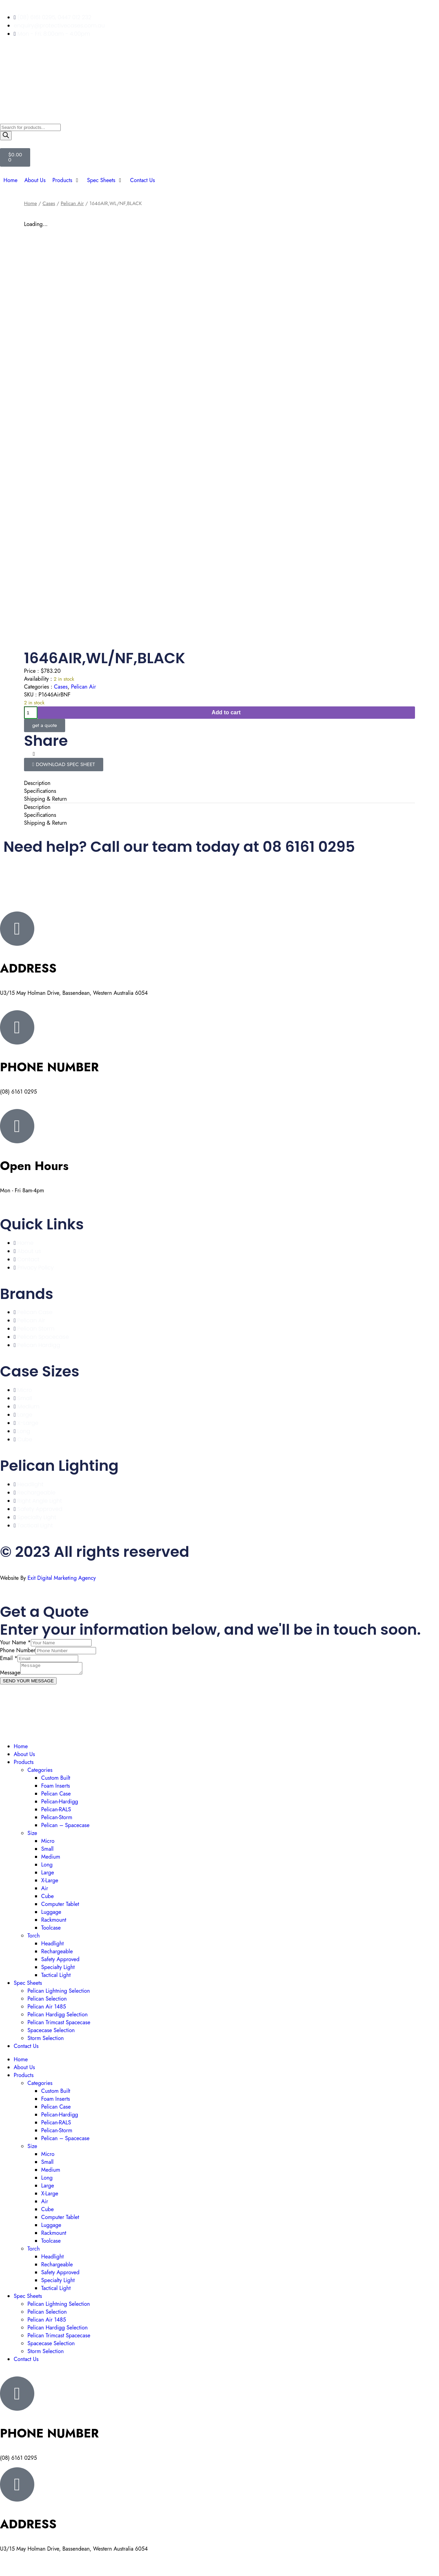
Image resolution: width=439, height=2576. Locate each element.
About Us (24, 1756)
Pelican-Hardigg (59, 1804)
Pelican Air (72, 203)
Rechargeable (57, 1953)
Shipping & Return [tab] (45, 799)
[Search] (6, 135)
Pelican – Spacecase (65, 1827)
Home (30, 203)
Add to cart (226, 712)
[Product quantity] (30, 712)
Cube (47, 1898)
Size (32, 1835)
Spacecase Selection (51, 2032)
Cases (49, 203)
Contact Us (26, 2048)
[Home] (10, 180)
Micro (48, 1843)
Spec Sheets (28, 1985)
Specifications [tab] (40, 791)
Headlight (52, 1945)
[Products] (66, 180)
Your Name (15, 1642)
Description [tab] (37, 783)
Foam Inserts (55, 1788)
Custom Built (55, 1780)
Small (47, 1851)
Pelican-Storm (56, 1819)
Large (47, 1875)
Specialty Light (58, 1969)
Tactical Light (56, 1977)
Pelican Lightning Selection (58, 1993)
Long (46, 1867)
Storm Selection (45, 2040)
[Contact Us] (142, 180)
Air (44, 1890)
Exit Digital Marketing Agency (62, 1578)
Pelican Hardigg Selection (57, 2016)
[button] (25, 754)
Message (10, 1675)
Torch (33, 1938)
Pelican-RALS (56, 1811)
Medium (50, 1859)
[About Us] (35, 180)
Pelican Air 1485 (46, 2009)
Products (24, 1764)
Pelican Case (56, 1796)
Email (8, 1658)
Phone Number (17, 1650)
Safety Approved (60, 1961)
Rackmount (53, 1922)
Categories (39, 1772)
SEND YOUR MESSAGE (28, 1682)
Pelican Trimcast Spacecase (58, 2024)
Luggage (51, 1914)
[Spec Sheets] (105, 180)
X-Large (49, 1882)
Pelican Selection (47, 2001)
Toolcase (51, 1930)
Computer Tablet (60, 1906)
